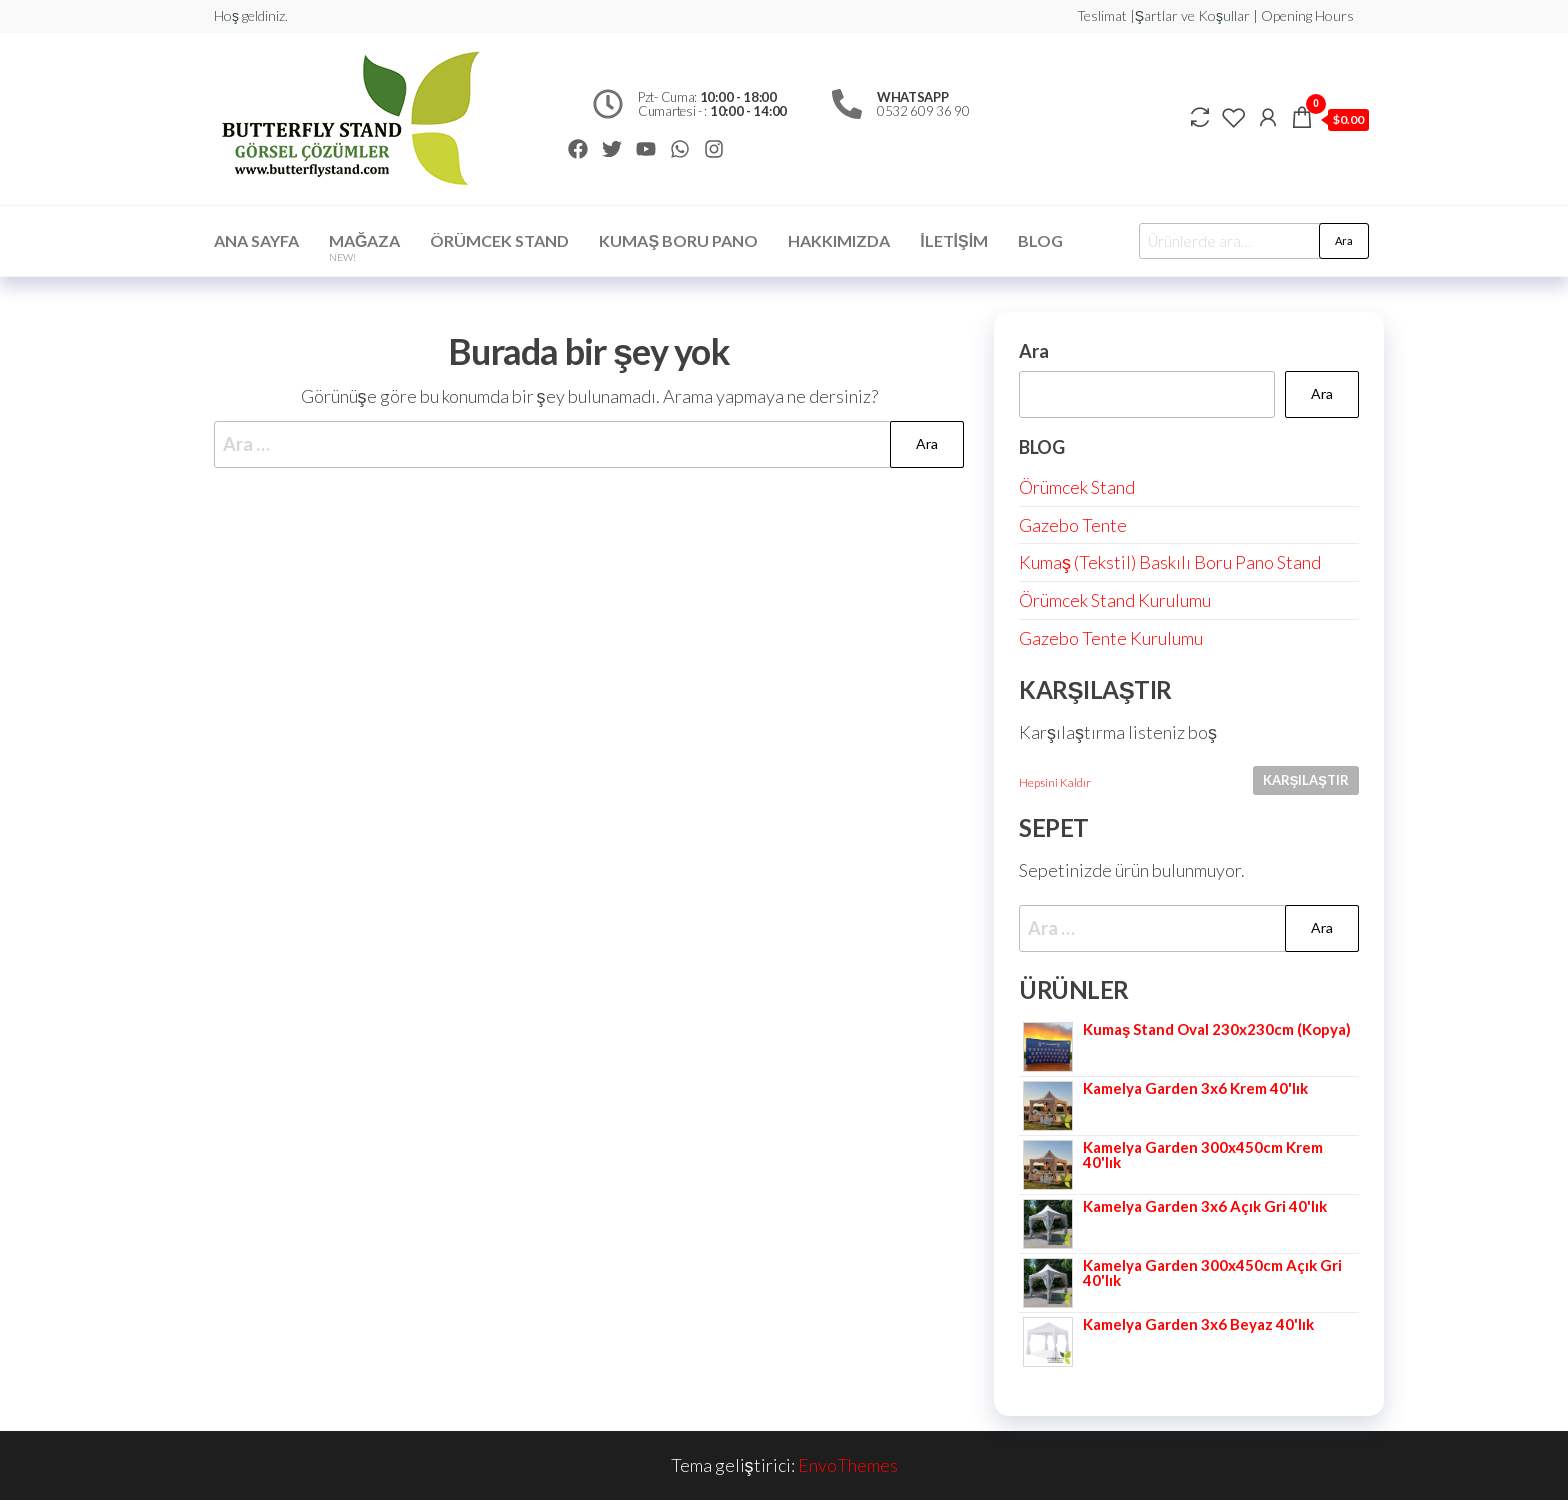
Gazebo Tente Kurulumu (1111, 638)
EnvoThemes (848, 1465)
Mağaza (364, 247)
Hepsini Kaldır (1055, 782)
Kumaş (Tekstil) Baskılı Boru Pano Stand (1170, 562)
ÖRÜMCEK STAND (499, 240)
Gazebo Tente (1073, 525)
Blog (1040, 240)
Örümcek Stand (1077, 487)
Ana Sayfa (256, 240)
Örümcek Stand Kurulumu (1115, 600)
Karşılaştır (1306, 780)
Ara (1344, 240)
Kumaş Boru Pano (678, 240)
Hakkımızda (839, 240)
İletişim (954, 240)
